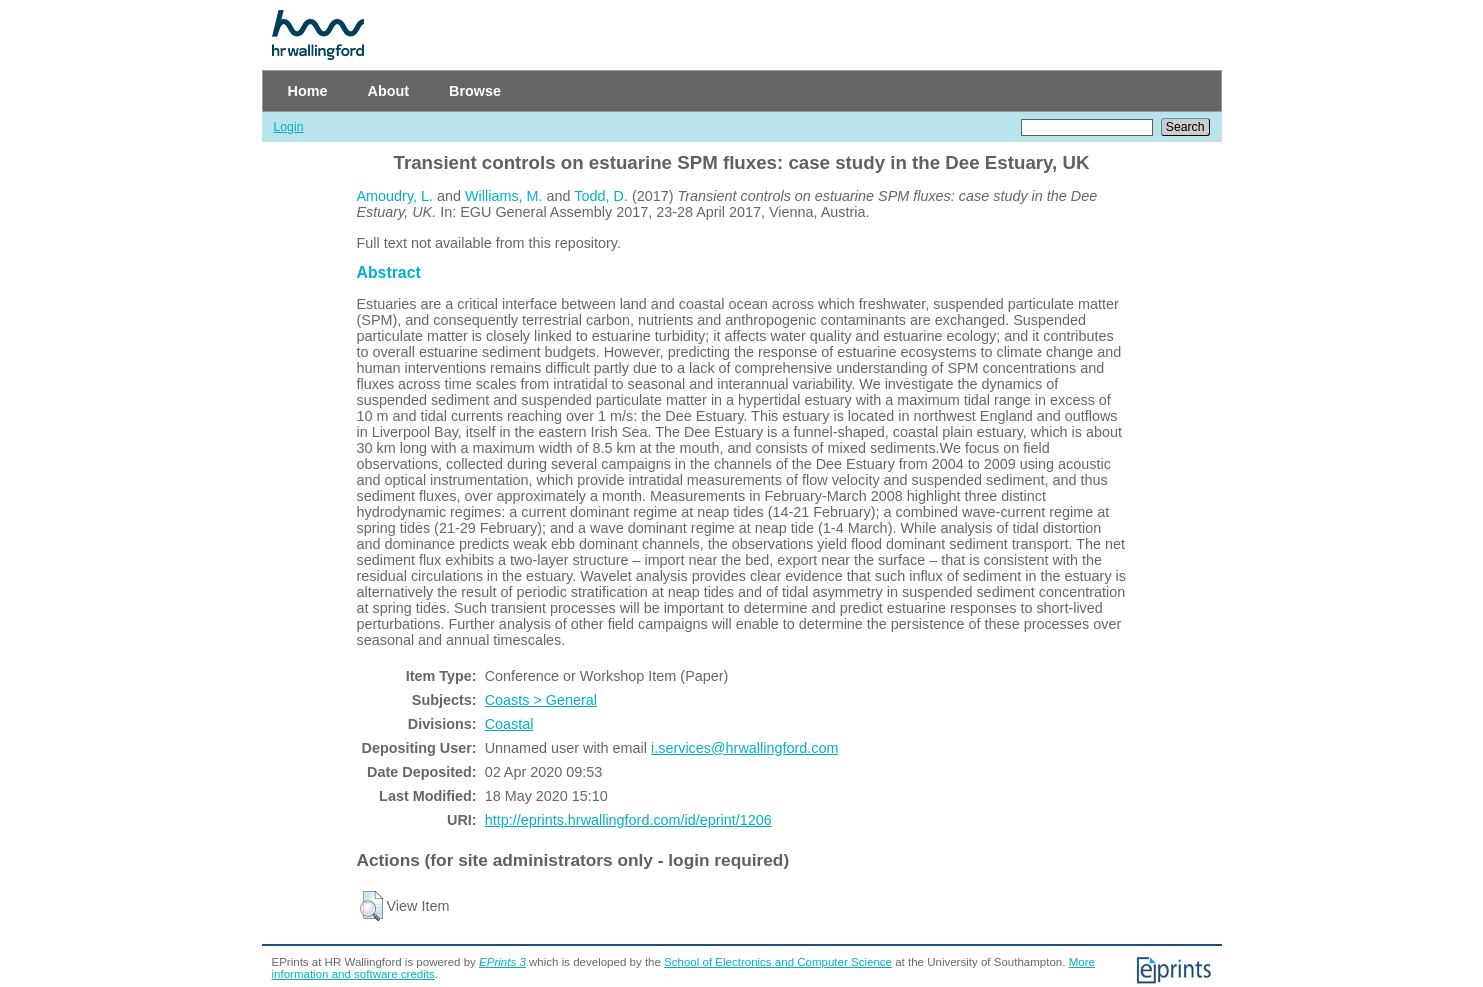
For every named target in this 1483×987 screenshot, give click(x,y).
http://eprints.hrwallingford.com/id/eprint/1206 (628, 820)
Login (289, 127)
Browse (475, 91)
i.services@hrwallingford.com (744, 748)
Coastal (509, 724)
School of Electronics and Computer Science (778, 962)
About (388, 91)
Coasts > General (541, 700)
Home (308, 91)
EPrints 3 (502, 962)
